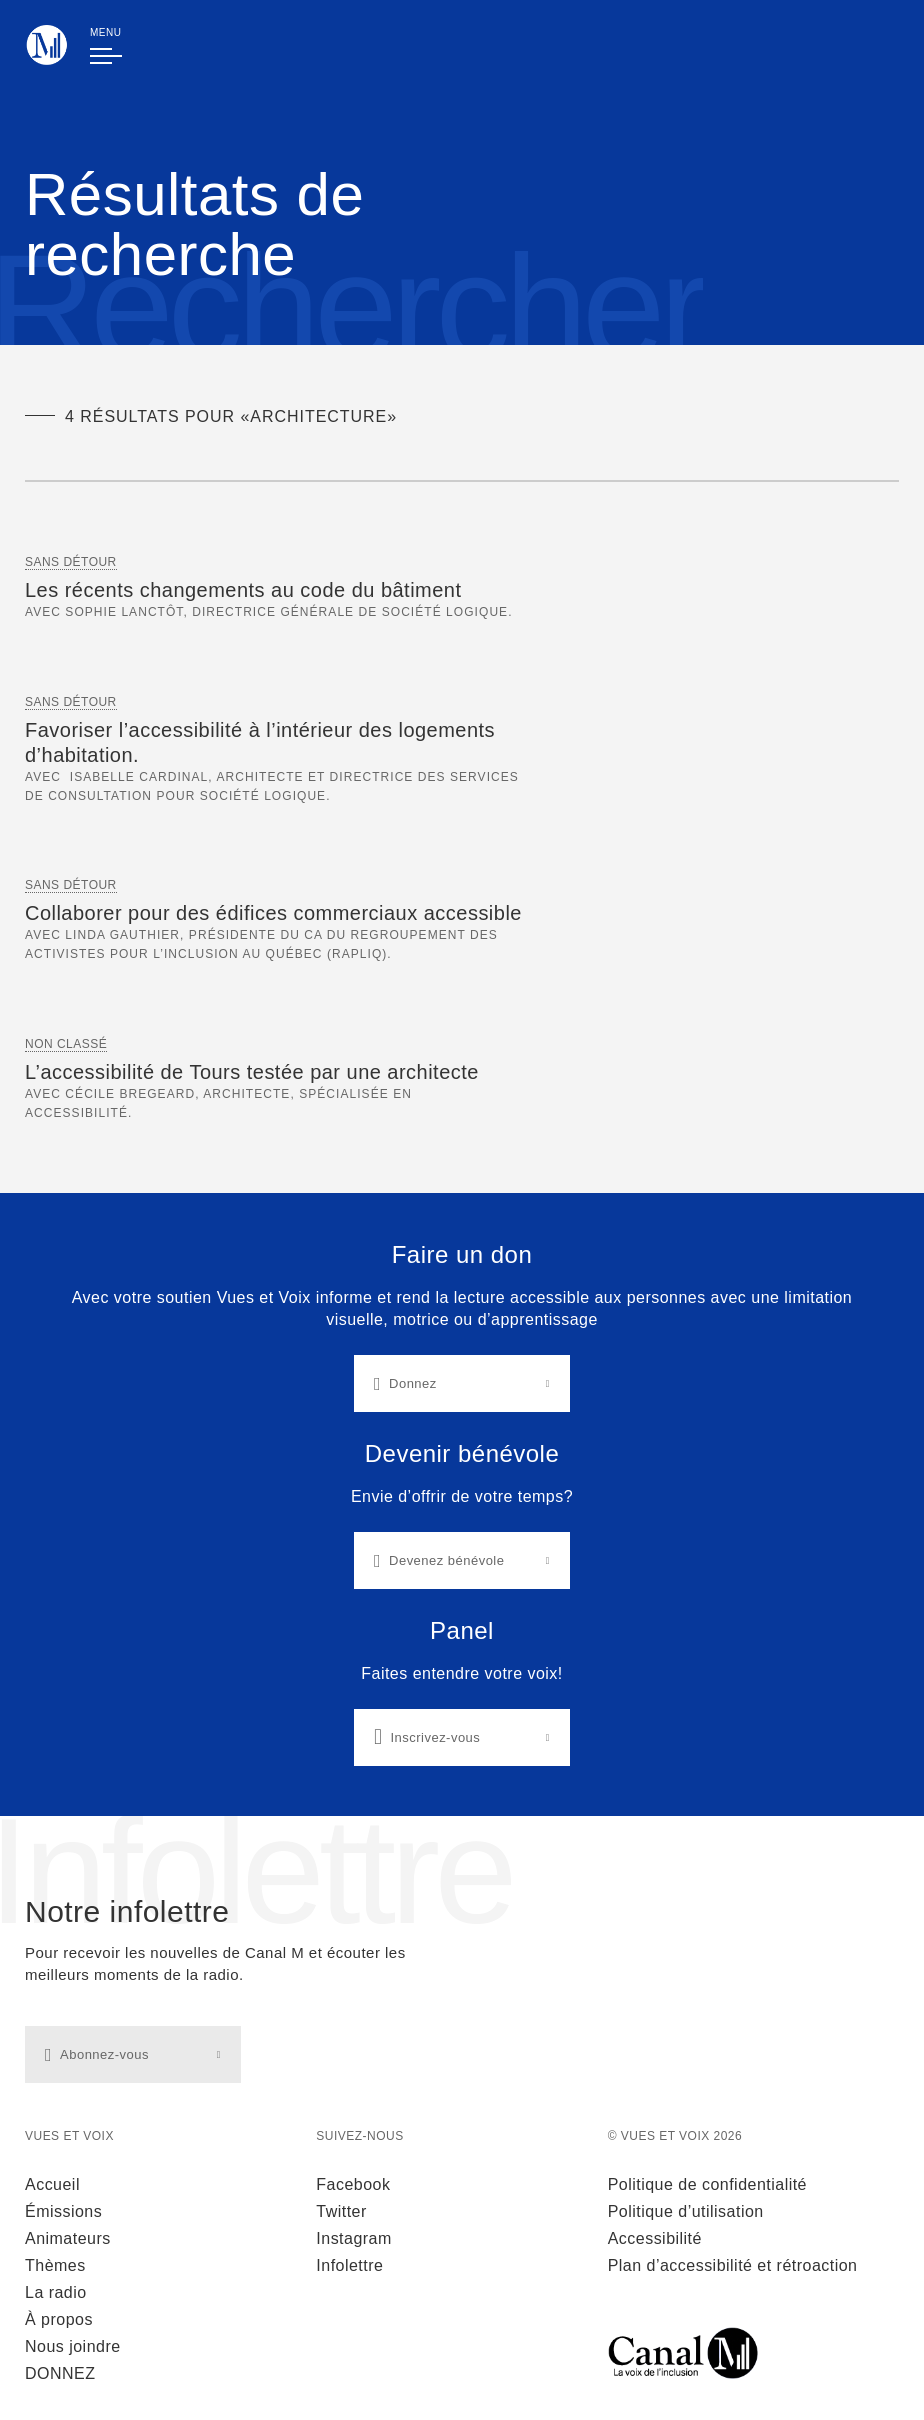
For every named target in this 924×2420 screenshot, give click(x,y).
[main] (462, 908)
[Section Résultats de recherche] (462, 837)
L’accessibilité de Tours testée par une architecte (252, 1072)
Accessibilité (655, 2238)
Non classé (66, 1044)
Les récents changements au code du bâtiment (243, 590)
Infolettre (349, 2265)
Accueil (52, 2184)
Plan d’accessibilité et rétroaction (733, 2265)
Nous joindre (73, 2346)
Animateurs (68, 2238)
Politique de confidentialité (707, 2184)
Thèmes (55, 2265)
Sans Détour (71, 562)
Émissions (63, 2211)
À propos (59, 2319)
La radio (56, 2292)
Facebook (353, 2184)
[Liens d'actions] (462, 1504)
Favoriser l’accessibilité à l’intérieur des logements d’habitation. (260, 742)
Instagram (353, 2238)
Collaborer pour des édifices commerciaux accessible (273, 913)
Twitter (341, 2211)
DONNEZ (60, 2373)
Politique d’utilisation (686, 2211)
